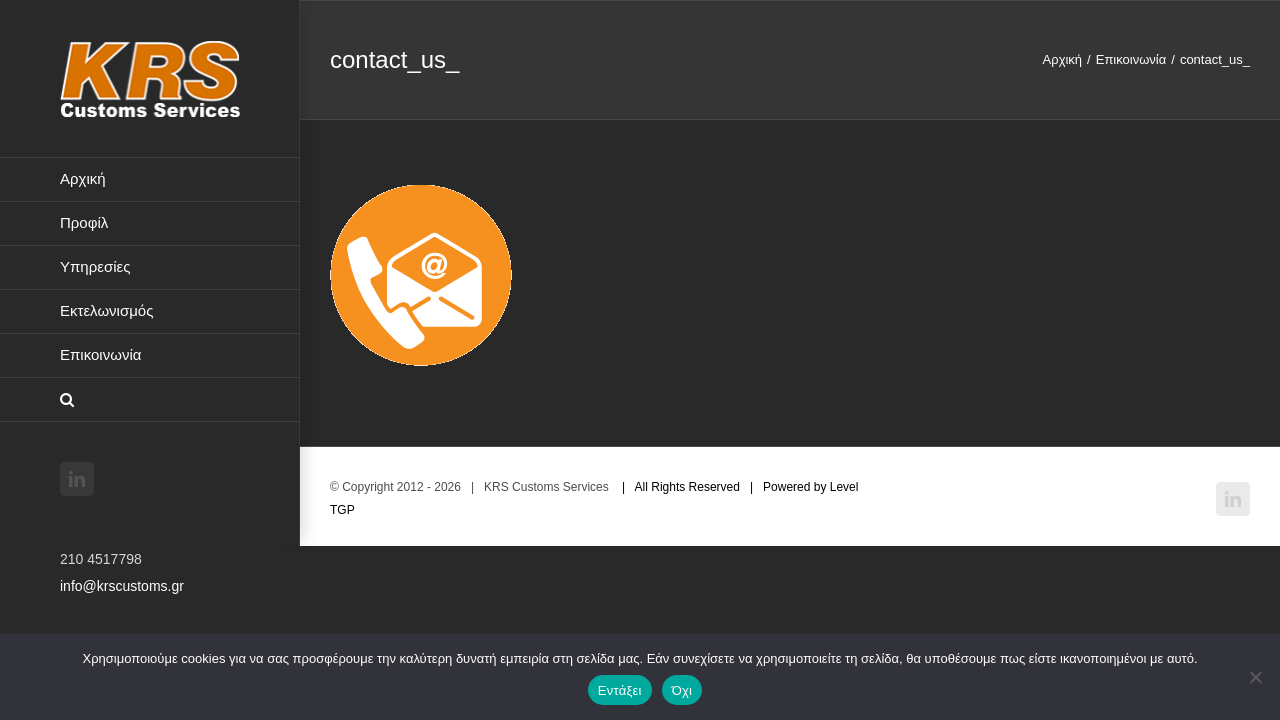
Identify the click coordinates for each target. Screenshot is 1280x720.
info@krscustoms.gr (122, 586)
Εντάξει (620, 690)
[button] (150, 400)
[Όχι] (1255, 677)
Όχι (682, 690)
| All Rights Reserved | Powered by (721, 487)
